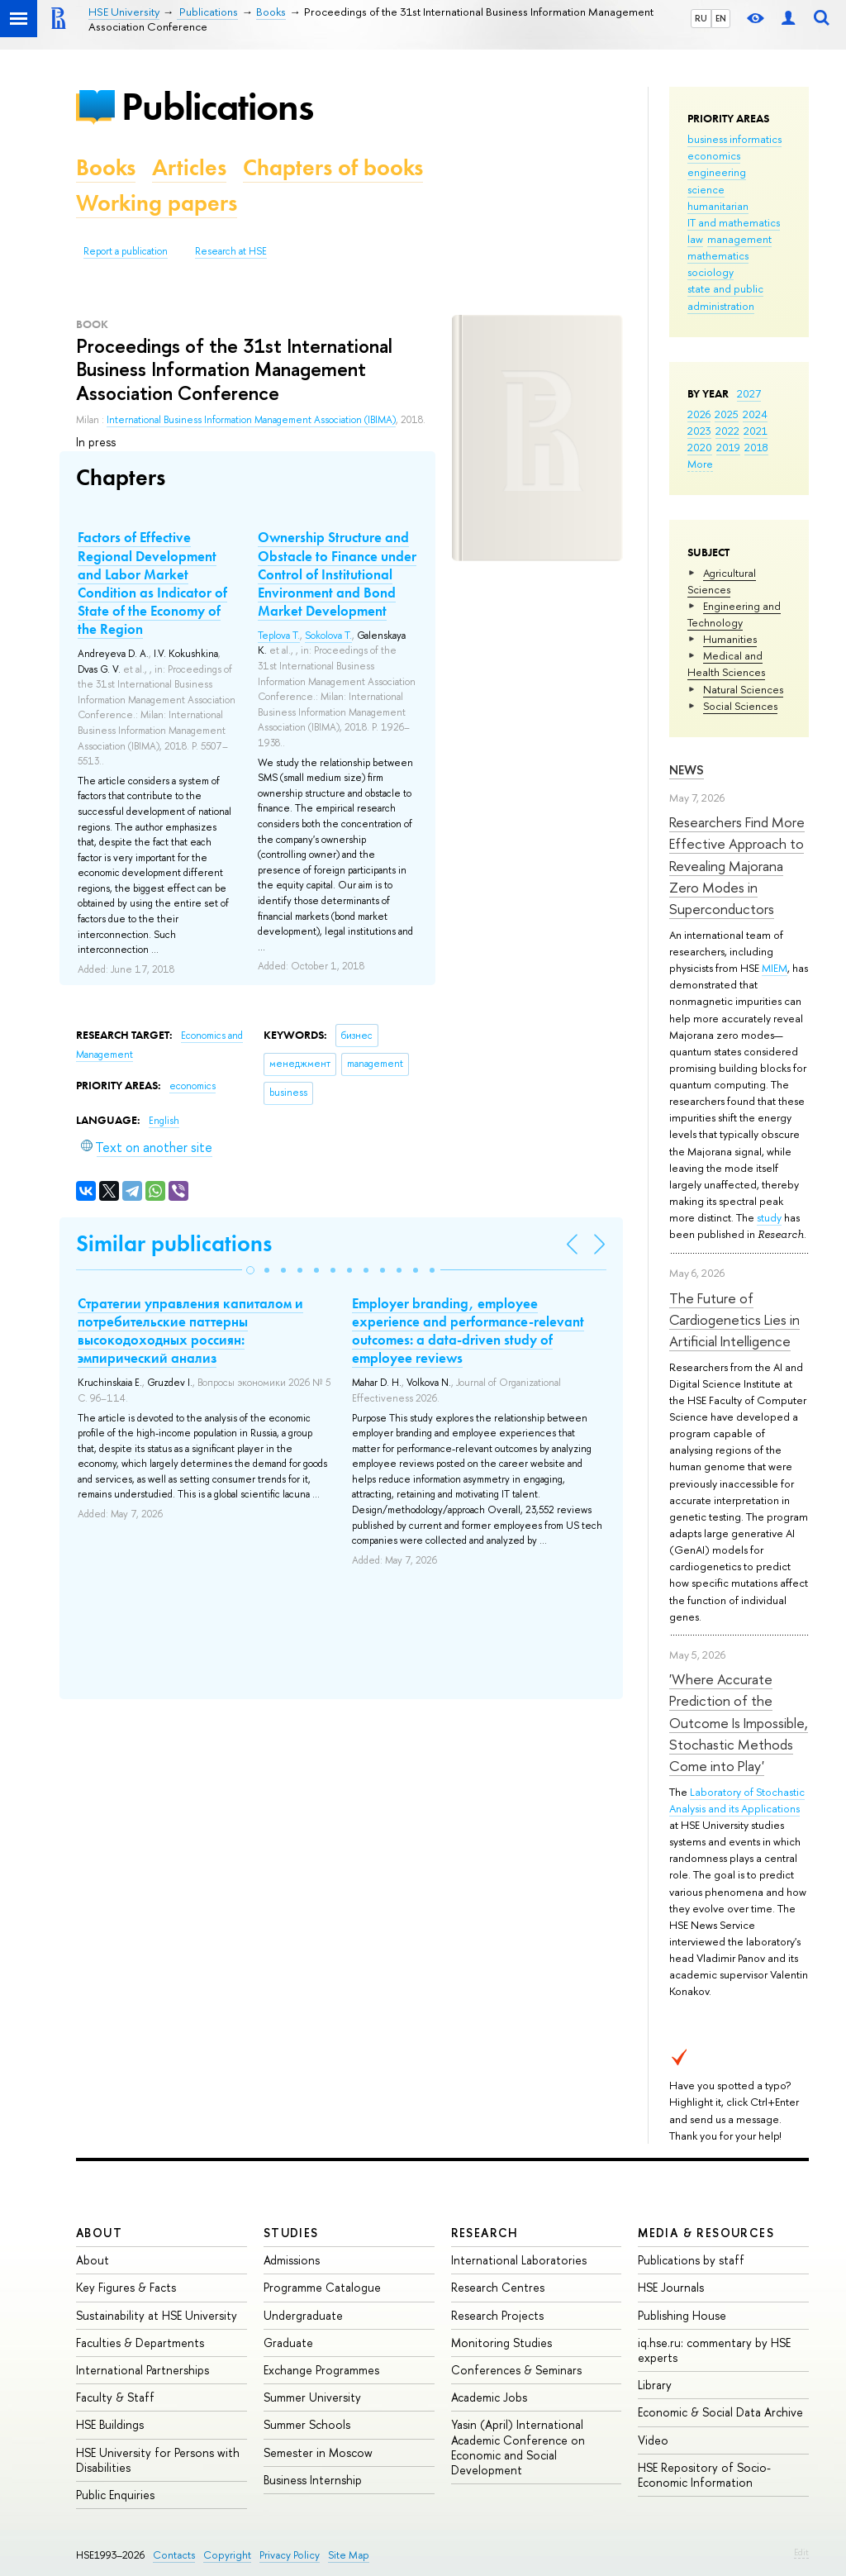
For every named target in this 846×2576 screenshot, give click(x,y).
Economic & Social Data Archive (720, 2412)
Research (485, 2232)
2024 (755, 414)
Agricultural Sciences (721, 581)
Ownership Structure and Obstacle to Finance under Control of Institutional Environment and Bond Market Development (337, 573)
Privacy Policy (289, 2555)
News (686, 770)
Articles (189, 167)
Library (655, 2385)
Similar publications (174, 1243)
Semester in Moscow (318, 2452)
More (700, 463)
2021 (756, 430)
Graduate (288, 2342)
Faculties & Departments (140, 2342)
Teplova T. (279, 635)
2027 (749, 393)
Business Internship (313, 2480)
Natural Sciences (743, 689)
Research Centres (497, 2287)
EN (720, 18)
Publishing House (682, 2315)
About (99, 2232)
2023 (699, 430)
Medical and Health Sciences (726, 663)
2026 (699, 414)
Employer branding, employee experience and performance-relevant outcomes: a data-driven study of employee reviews (468, 1330)
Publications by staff (691, 2260)
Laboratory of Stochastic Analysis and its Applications (737, 1800)
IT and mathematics (733, 222)
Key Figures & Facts (126, 2287)
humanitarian (718, 205)
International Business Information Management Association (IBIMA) (251, 419)
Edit (801, 2552)
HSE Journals (671, 2287)
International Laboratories (519, 2260)
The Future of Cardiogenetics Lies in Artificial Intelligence (734, 1319)
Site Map (348, 2555)
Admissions (292, 2260)
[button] (250, 1270)
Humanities (730, 638)
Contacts (174, 2555)
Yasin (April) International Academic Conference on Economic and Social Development (518, 2447)
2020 (699, 447)
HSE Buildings (110, 2424)
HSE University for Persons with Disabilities (158, 2460)
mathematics (718, 255)
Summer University (312, 2397)
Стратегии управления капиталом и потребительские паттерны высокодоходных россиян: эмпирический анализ (190, 1330)
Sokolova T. (328, 635)
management (739, 238)
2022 (727, 430)
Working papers (156, 202)
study (769, 1217)
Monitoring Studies (501, 2342)
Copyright (227, 2555)
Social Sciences (740, 705)
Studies (291, 2232)
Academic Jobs (489, 2397)
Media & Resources (706, 2232)
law (695, 238)
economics (713, 155)
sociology (710, 271)
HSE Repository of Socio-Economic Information (704, 2474)
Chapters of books (333, 167)
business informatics (734, 138)
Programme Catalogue (322, 2287)
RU (701, 18)
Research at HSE (231, 251)
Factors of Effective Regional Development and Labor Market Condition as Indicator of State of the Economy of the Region (152, 582)
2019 (728, 447)
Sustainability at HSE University (156, 2315)
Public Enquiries (115, 2494)
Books (105, 167)
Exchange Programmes (321, 2370)
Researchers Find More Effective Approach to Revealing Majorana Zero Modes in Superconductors (737, 865)
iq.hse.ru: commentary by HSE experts (714, 2350)
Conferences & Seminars (516, 2370)
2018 (756, 447)
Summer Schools (307, 2424)
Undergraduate (303, 2315)
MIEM (774, 967)
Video (653, 2440)
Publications (217, 106)
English (164, 1120)
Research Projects (497, 2315)
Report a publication (125, 251)
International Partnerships (142, 2370)
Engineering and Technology (734, 614)
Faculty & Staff (115, 2397)
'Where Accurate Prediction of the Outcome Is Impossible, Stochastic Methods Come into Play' (738, 1722)
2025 (727, 414)
